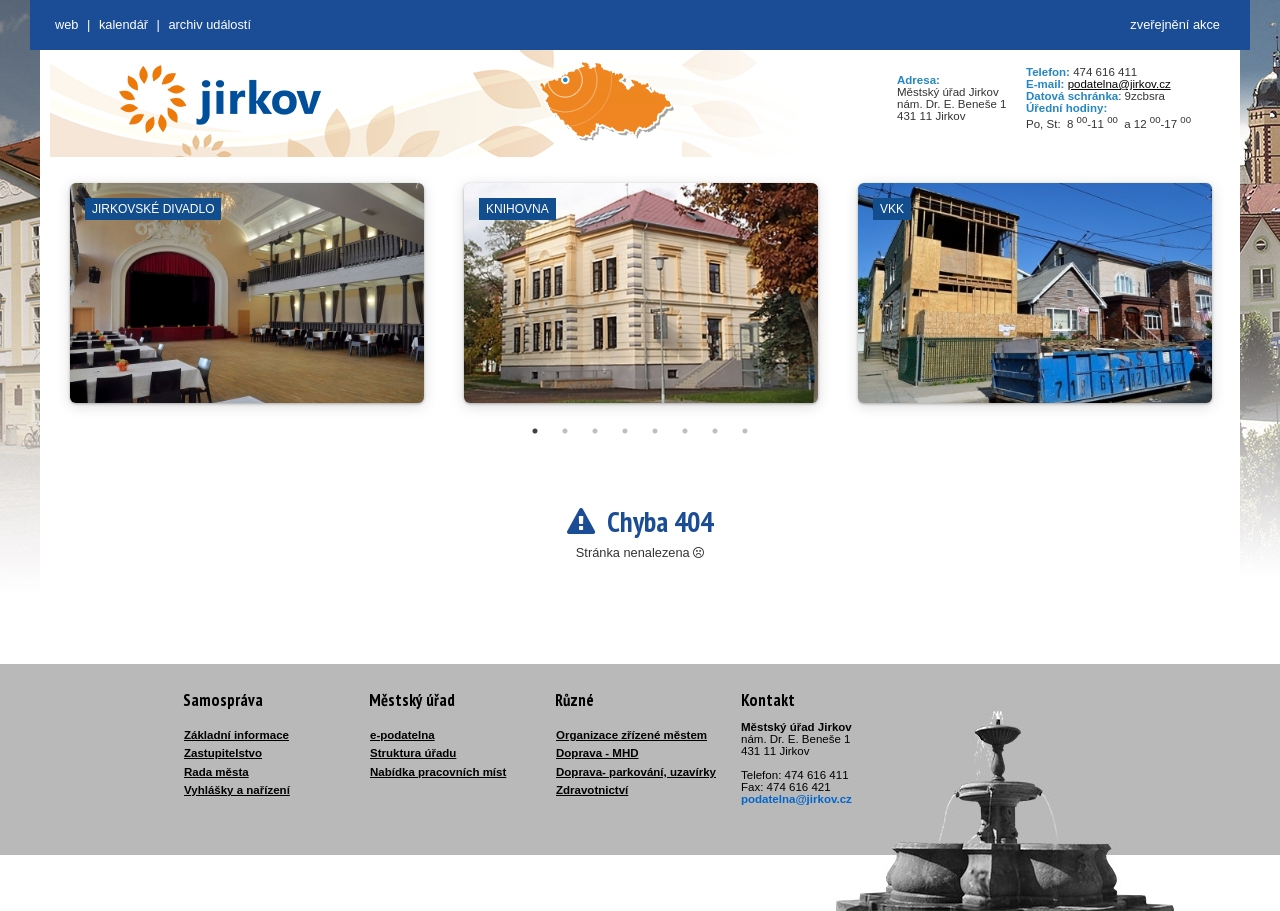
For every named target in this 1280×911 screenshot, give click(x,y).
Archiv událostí (209, 24)
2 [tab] (565, 431)
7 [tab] (715, 431)
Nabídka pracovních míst (438, 772)
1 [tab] (535, 431)
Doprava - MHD (597, 753)
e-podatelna (402, 735)
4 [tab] (625, 431)
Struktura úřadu (413, 753)
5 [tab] (655, 431)
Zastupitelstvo (223, 753)
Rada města (216, 772)
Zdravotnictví (592, 790)
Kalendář (123, 24)
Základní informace (236, 735)
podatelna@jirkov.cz (1119, 84)
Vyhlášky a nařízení (237, 790)
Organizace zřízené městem (631, 735)
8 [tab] (745, 431)
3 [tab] (595, 431)
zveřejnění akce (1175, 24)
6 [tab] (685, 431)
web (66, 24)
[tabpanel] (247, 303)
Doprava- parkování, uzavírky (636, 772)
